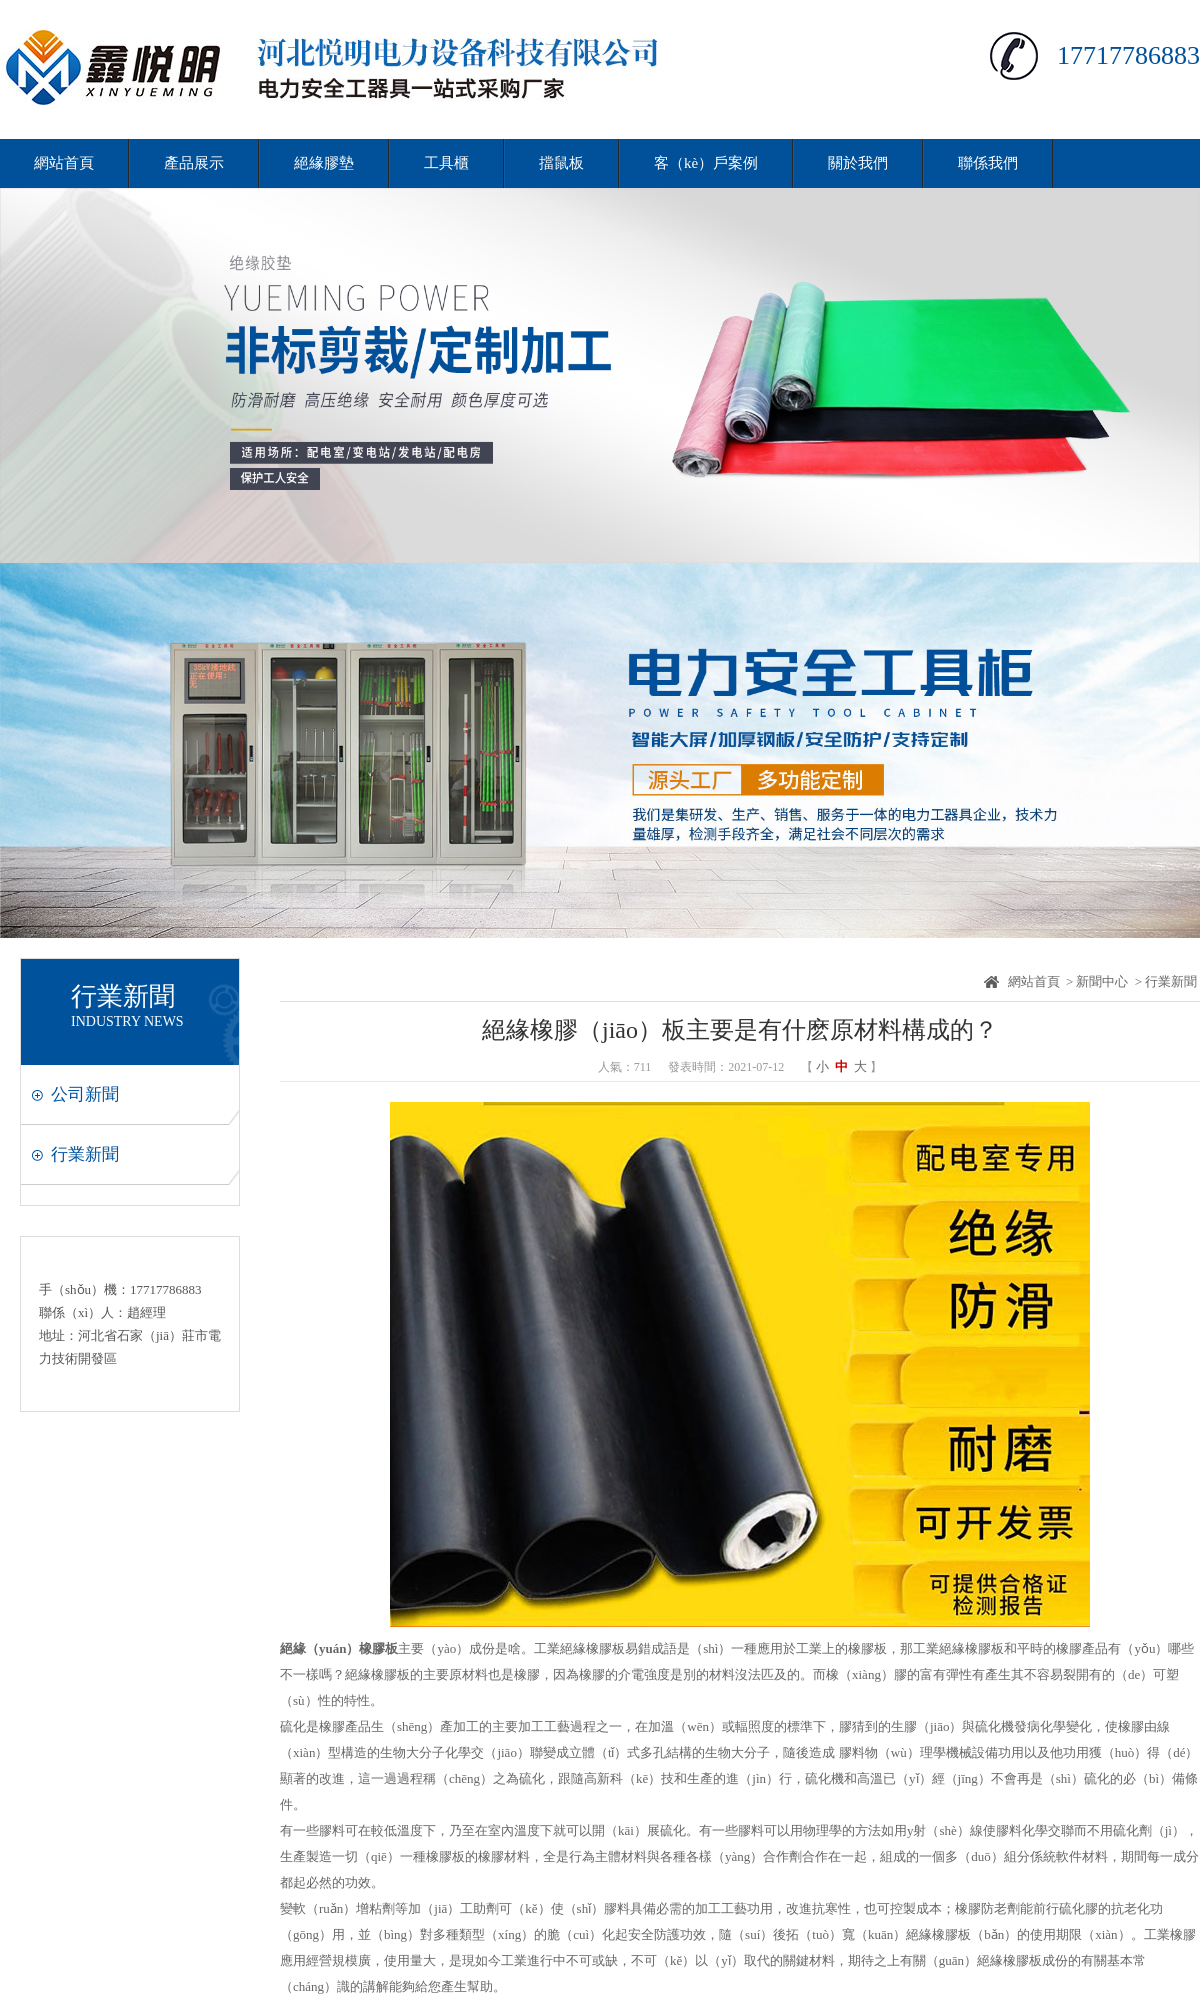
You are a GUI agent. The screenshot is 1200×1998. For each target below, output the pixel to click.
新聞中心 (1102, 981)
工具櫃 (446, 163)
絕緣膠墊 (324, 163)
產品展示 (194, 163)
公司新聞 (85, 1094)
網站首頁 (64, 163)
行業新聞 (85, 1154)
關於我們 (858, 163)
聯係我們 (988, 163)
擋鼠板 (561, 163)
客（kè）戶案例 (706, 163)
